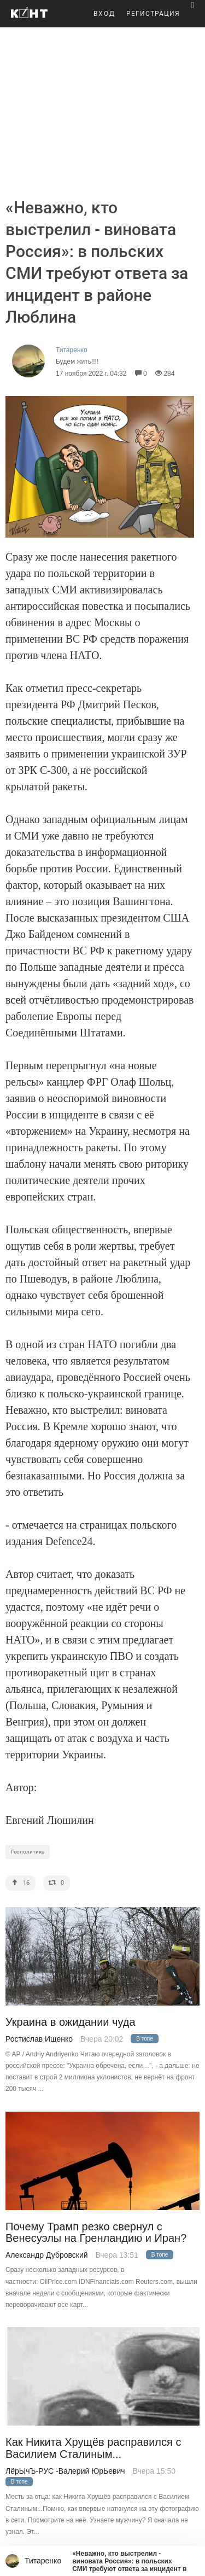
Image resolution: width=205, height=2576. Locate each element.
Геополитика (27, 1852)
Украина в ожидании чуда (70, 2022)
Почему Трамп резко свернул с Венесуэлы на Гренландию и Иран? (95, 2232)
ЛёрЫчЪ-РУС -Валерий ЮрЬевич (65, 2471)
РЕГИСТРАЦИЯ (153, 14)
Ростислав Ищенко (39, 2039)
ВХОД (104, 14)
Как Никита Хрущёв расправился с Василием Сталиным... (93, 2448)
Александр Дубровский (46, 2255)
